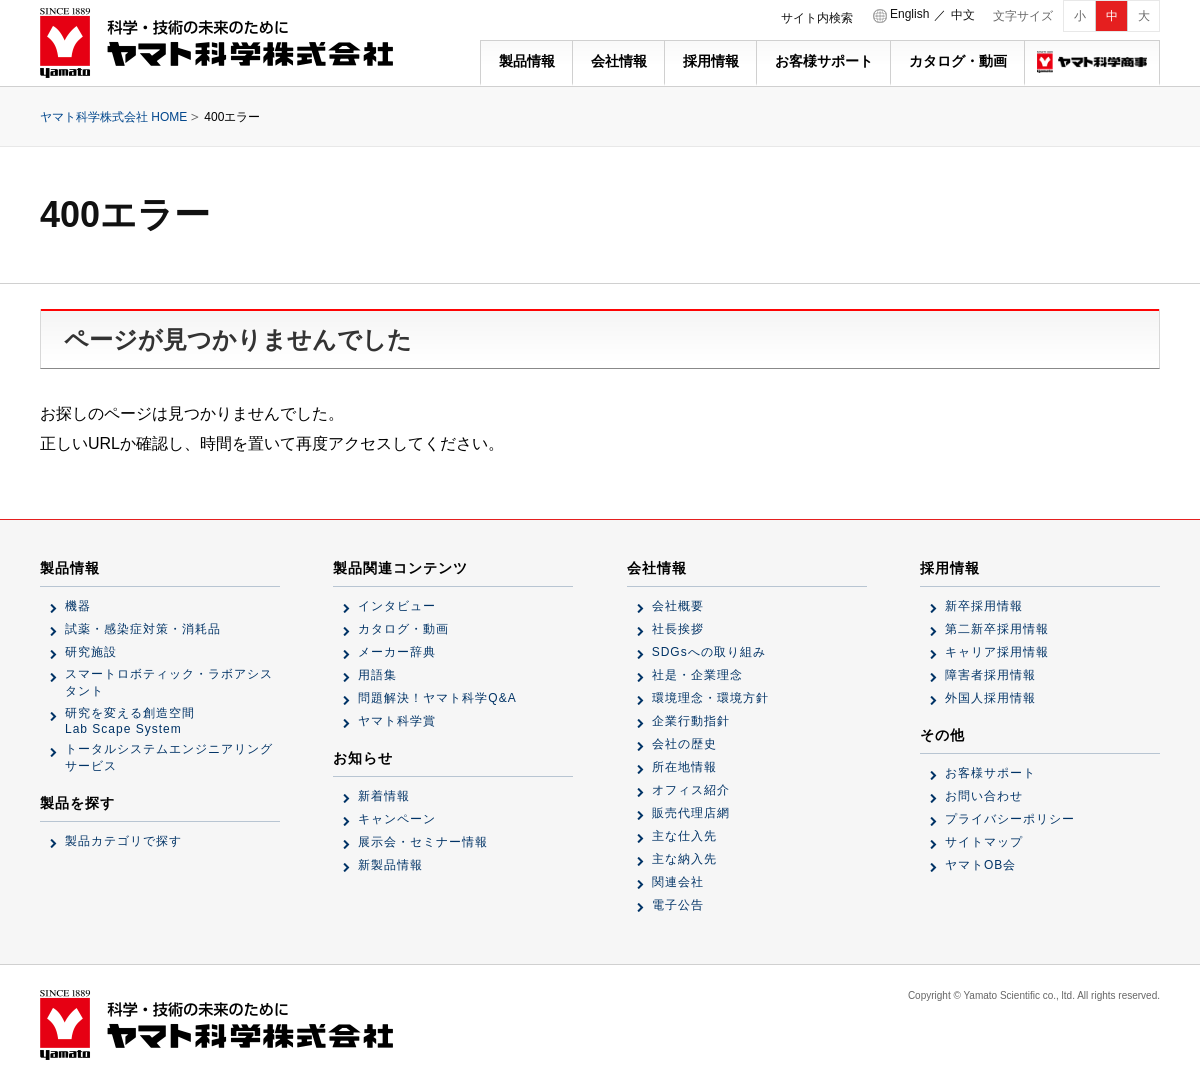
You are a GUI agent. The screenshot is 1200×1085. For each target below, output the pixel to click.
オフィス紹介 (691, 790)
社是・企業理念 (697, 675)
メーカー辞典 (397, 652)
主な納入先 (684, 859)
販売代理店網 (691, 813)
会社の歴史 (684, 744)
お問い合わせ (984, 796)
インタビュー (397, 606)
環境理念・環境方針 (710, 698)
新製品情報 (390, 865)
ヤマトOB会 (980, 865)
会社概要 (678, 606)
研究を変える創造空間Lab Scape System (130, 721)
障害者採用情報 (990, 675)
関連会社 (678, 882)
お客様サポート (824, 61)
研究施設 (91, 652)
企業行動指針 (691, 721)
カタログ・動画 (958, 61)
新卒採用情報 (984, 606)
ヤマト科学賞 (397, 721)
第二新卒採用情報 (997, 629)
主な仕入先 (684, 836)
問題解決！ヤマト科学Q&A (437, 698)
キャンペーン (397, 819)
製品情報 (527, 61)
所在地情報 (684, 767)
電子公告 (678, 905)
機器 (78, 606)
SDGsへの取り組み (709, 652)
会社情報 (619, 61)
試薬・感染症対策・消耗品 (143, 629)
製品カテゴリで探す (123, 841)
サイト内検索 (817, 18)
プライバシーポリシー (1010, 819)
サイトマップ (984, 842)
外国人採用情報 (990, 698)
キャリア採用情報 (997, 652)
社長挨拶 (678, 629)
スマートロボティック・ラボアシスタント (169, 682)
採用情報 (711, 61)
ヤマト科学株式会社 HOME (113, 117)
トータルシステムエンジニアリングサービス (169, 757)
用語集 (377, 675)
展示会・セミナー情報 (423, 842)
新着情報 (384, 796)
